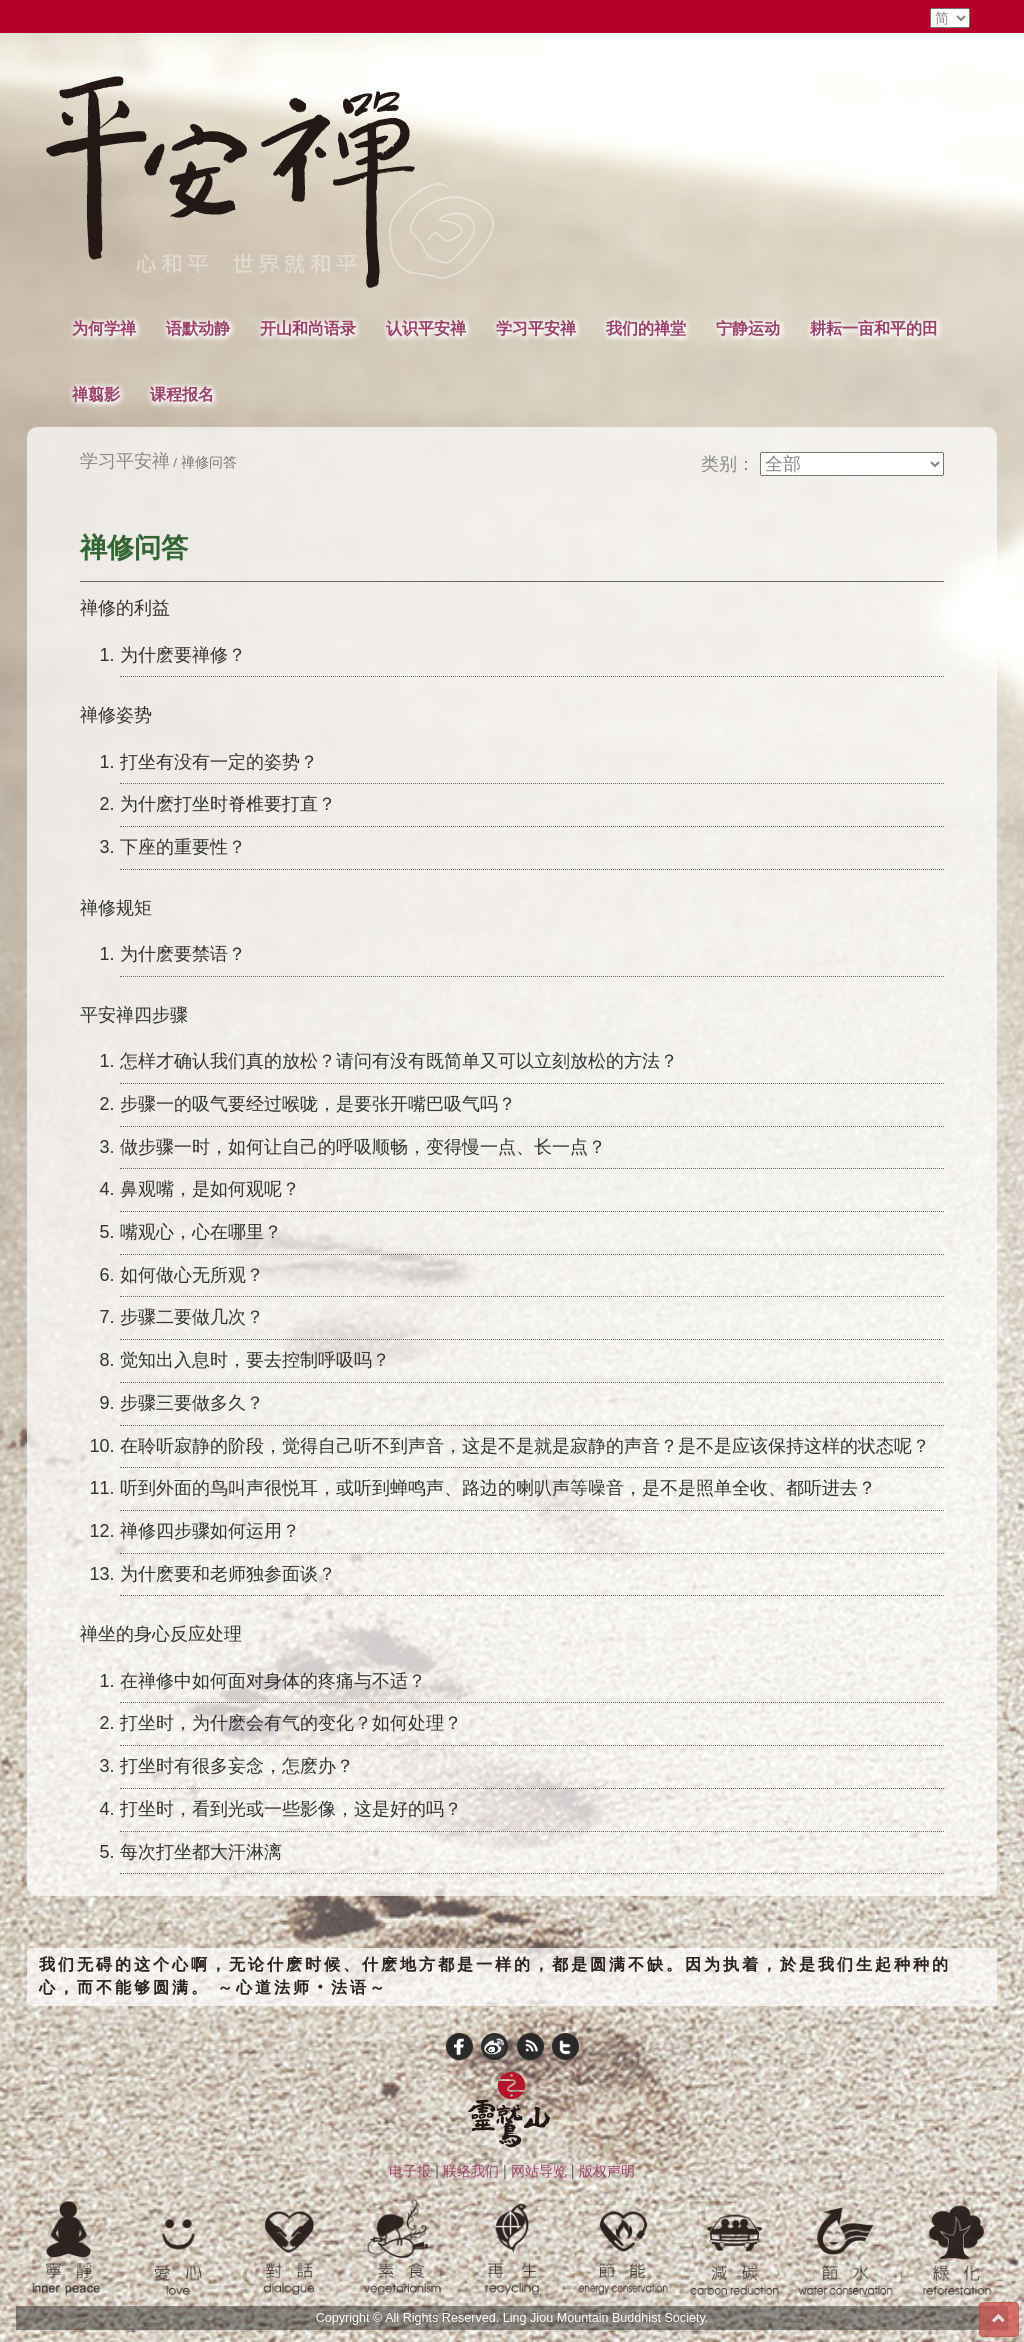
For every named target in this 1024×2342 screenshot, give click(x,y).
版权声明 (607, 2171)
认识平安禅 (426, 328)
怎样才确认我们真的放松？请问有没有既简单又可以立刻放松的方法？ (399, 1061)
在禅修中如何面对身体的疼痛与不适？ (273, 1681)
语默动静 (198, 328)
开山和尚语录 (308, 328)
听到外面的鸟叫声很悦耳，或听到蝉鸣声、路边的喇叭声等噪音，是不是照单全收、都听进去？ (498, 1488)
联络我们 (471, 2171)
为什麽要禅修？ (183, 655)
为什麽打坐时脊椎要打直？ (228, 804)
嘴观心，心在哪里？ (201, 1232)
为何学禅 (104, 328)
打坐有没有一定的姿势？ (219, 762)
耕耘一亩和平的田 (874, 328)
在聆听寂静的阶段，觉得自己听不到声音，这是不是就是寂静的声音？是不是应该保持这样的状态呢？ (525, 1446)
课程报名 (182, 394)
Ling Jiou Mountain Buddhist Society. (606, 2318)
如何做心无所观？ (192, 1275)
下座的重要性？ (183, 847)
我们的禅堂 (646, 328)
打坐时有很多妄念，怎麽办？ (237, 1766)
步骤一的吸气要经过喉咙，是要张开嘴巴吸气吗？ (318, 1104)
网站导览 (539, 2171)
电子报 (410, 2171)
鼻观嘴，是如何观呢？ (210, 1189)
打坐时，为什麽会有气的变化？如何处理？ (291, 1723)
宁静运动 (748, 328)
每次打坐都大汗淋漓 (201, 1852)
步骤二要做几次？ (192, 1317)
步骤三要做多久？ (192, 1403)
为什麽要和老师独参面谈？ (228, 1574)
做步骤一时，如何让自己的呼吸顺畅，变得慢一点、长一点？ (363, 1147)
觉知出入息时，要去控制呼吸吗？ (255, 1360)
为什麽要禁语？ (183, 954)
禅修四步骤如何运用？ (210, 1531)
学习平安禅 (536, 328)
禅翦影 (96, 394)
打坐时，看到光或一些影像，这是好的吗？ (291, 1809)
